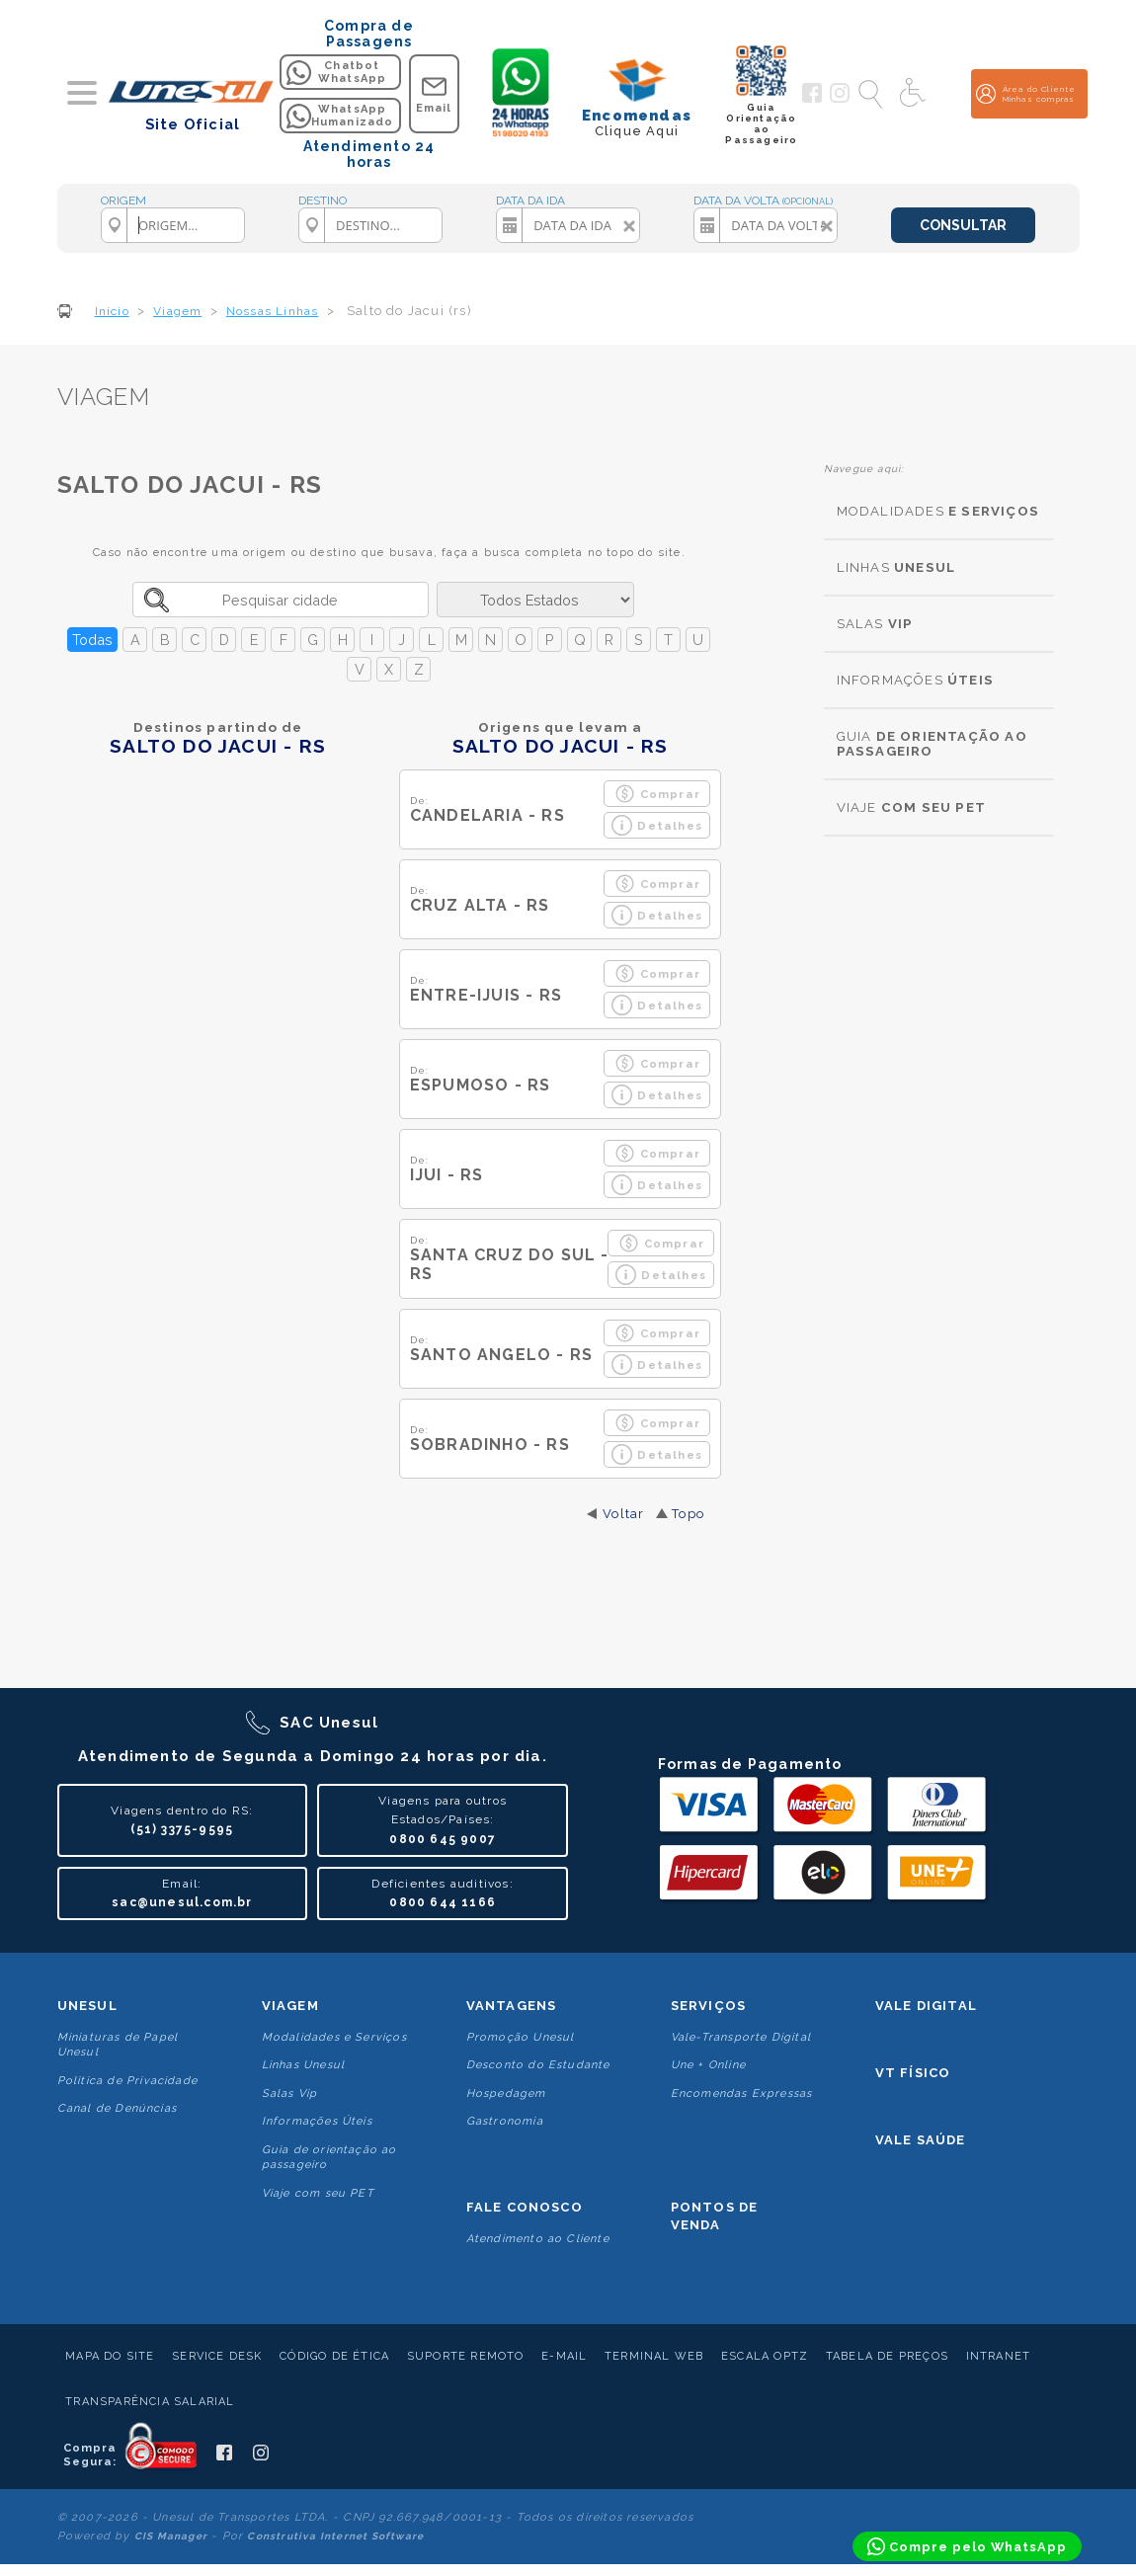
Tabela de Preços (887, 2356)
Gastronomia (504, 2121)
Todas (92, 639)
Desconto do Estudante (538, 2064)
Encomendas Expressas (742, 2093)
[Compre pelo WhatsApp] (967, 2546)
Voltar (623, 1513)
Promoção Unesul (520, 2037)
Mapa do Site (109, 2356)
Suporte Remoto (466, 2356)
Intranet (998, 2356)
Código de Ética (334, 2356)
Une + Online (708, 2064)
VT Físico (913, 2072)
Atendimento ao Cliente (537, 2238)
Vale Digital (926, 2005)
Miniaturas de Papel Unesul (118, 2044)
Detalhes (656, 825)
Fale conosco (524, 2207)
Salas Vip (290, 2093)
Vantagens (511, 2005)
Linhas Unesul (304, 2064)
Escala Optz (764, 2356)
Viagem (290, 2005)
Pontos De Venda (715, 2216)
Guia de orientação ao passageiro (329, 2157)
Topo (688, 1513)
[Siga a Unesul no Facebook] (812, 99)
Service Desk (217, 2356)
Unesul (87, 2005)
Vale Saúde (920, 2140)
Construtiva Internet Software (335, 2536)
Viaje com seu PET (318, 2193)
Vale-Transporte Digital (741, 2037)
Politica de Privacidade (128, 2080)
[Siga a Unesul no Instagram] (840, 99)
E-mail (564, 2356)
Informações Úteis (317, 2121)
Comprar (657, 793)
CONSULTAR (963, 225)
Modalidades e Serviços (334, 2037)
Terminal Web (654, 2356)
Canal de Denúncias (117, 2108)
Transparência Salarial (149, 2401)
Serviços (709, 2005)
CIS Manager (170, 2536)
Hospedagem (506, 2093)
